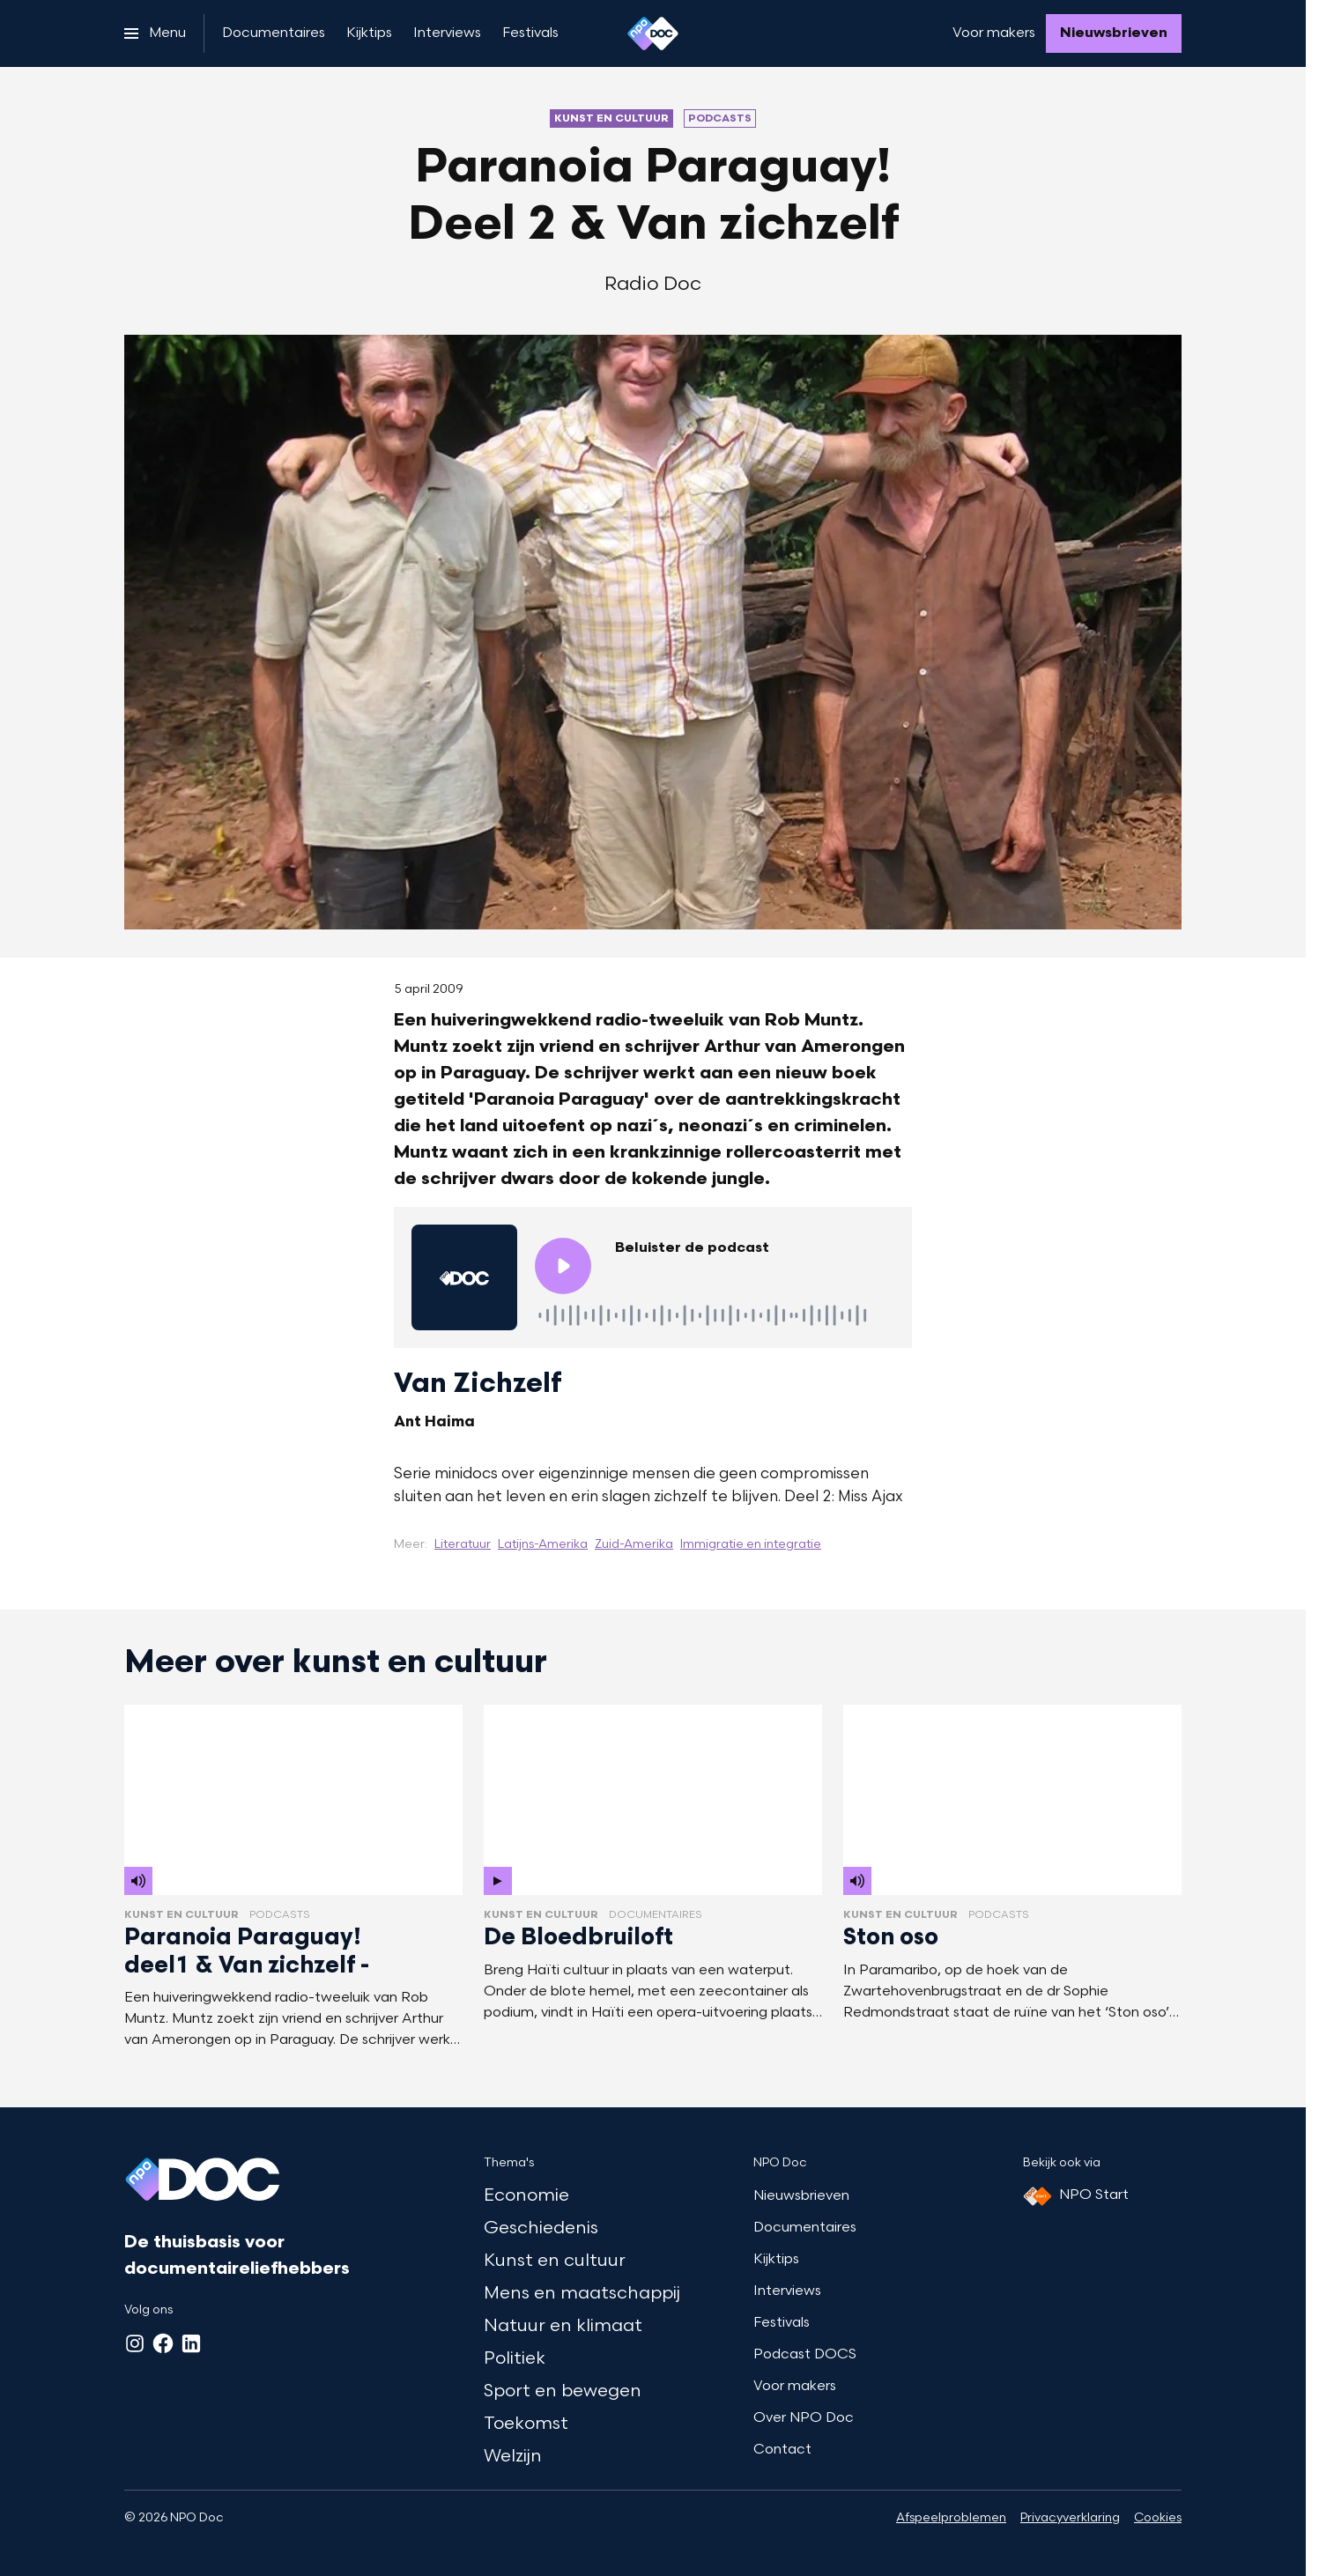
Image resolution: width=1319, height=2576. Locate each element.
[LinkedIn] (191, 2343)
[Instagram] (134, 2343)
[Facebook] (163, 2343)
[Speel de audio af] (563, 1266)
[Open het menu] (155, 33)
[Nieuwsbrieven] (1114, 33)
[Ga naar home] (652, 33)
